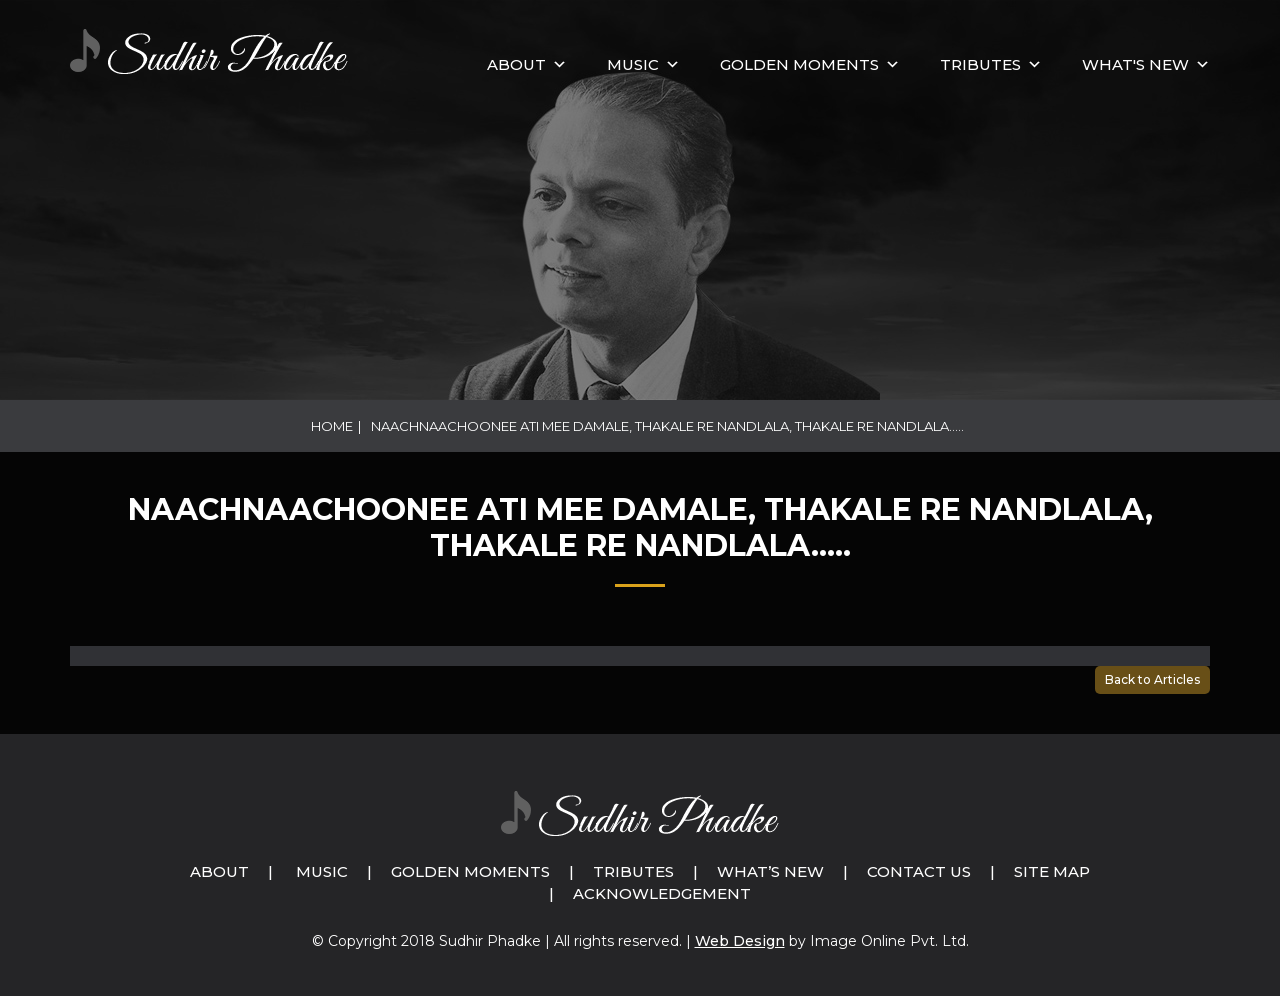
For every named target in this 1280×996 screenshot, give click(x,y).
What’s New (770, 871)
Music (322, 871)
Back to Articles (1152, 679)
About (516, 64)
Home (332, 426)
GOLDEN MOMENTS (799, 64)
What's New (1135, 64)
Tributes (980, 64)
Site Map (1052, 871)
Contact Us (919, 871)
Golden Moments (470, 871)
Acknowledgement (662, 893)
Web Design (740, 941)
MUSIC (633, 64)
